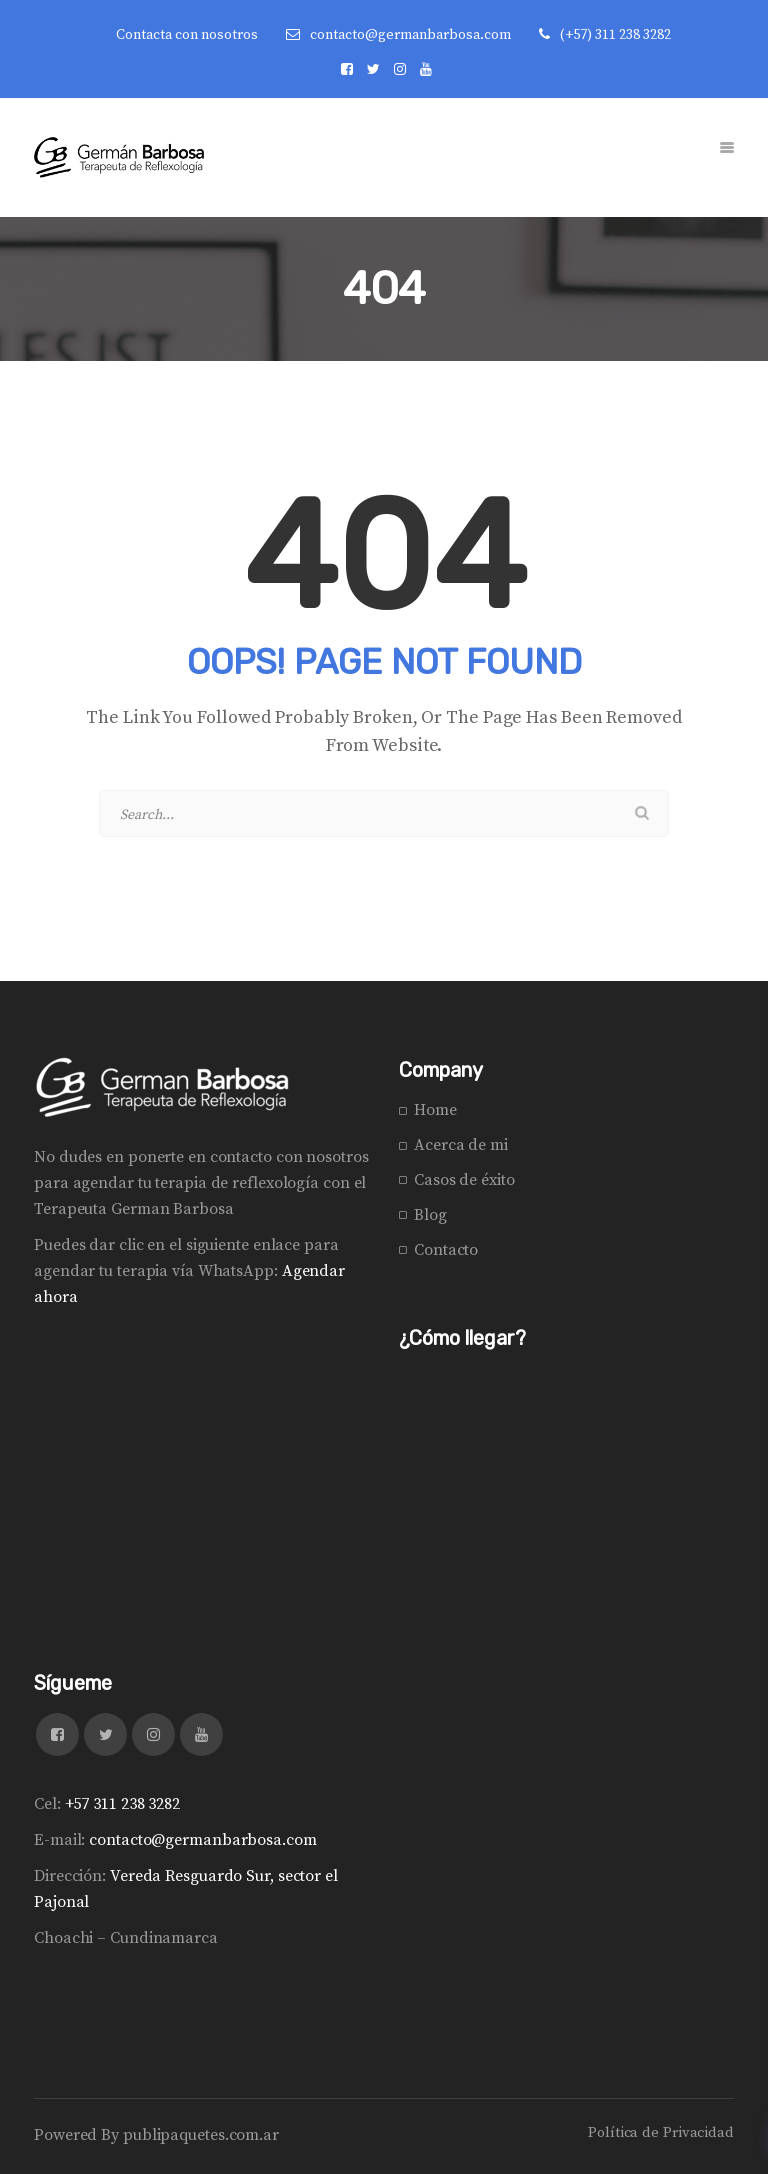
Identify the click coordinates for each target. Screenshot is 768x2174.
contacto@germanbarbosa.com (410, 35)
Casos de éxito (464, 1180)
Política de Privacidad (661, 2132)
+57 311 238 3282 (122, 1804)
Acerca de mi (461, 1145)
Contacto (446, 1250)
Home (435, 1110)
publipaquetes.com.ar (201, 2135)
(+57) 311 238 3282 (615, 35)
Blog (430, 1215)
